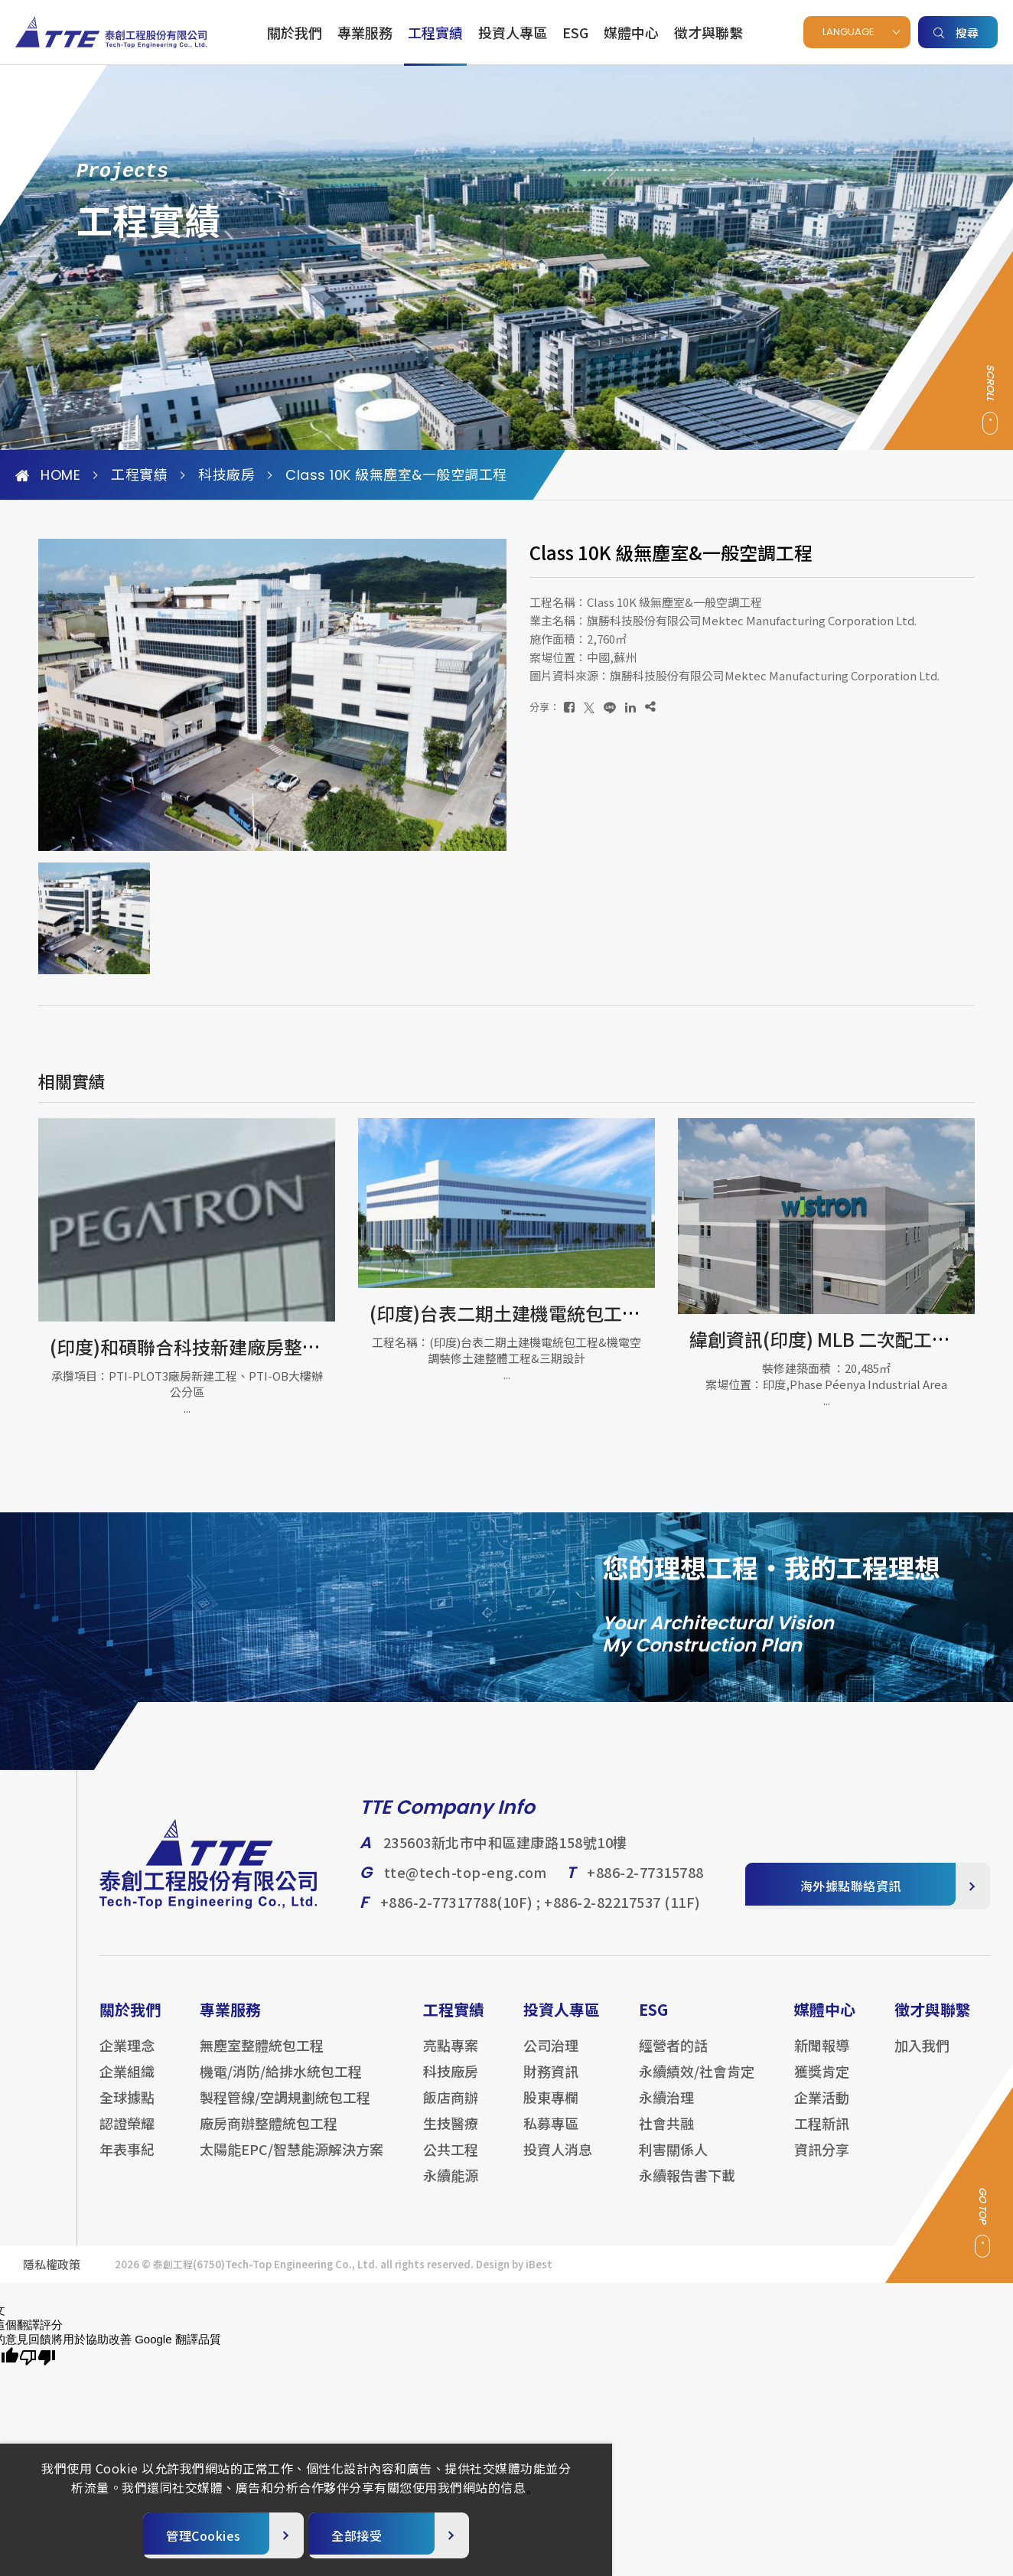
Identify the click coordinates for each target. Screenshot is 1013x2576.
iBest (539, 2276)
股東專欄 (550, 2109)
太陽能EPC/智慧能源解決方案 (291, 2161)
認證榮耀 (127, 2135)
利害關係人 (673, 2161)
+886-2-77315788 (645, 1885)
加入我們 (921, 2057)
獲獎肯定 (821, 2083)
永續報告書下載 (687, 2187)
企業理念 (127, 2057)
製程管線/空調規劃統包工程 (285, 2109)
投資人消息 (557, 2161)
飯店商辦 (450, 2109)
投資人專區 (512, 32)
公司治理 (550, 2057)
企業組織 (127, 2083)
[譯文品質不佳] (37, 2358)
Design (493, 2276)
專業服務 (364, 32)
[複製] (650, 706)
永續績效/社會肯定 (696, 2083)
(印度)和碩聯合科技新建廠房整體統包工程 (529, 1346)
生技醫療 (450, 2135)
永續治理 (666, 2109)
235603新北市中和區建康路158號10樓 (505, 1855)
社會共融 (666, 2135)
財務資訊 (550, 2083)
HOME (47, 475)
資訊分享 (821, 2161)
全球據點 (127, 2109)
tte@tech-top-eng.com (465, 1885)
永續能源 (450, 2187)
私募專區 (550, 2135)
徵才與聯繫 (708, 32)
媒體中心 (631, 32)
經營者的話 (673, 2057)
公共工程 (450, 2161)
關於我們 (294, 32)
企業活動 (821, 2109)
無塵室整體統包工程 (262, 2057)
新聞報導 (821, 2057)
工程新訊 (821, 2135)
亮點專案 (450, 2057)
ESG (575, 32)
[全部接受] (388, 2535)
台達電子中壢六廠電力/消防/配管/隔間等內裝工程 (240, 1356)
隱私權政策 (51, 2276)
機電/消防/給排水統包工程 (281, 2083)
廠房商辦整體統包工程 (268, 2135)
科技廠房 (226, 475)
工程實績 (435, 32)
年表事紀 (127, 2161)
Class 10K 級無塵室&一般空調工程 (396, 475)
